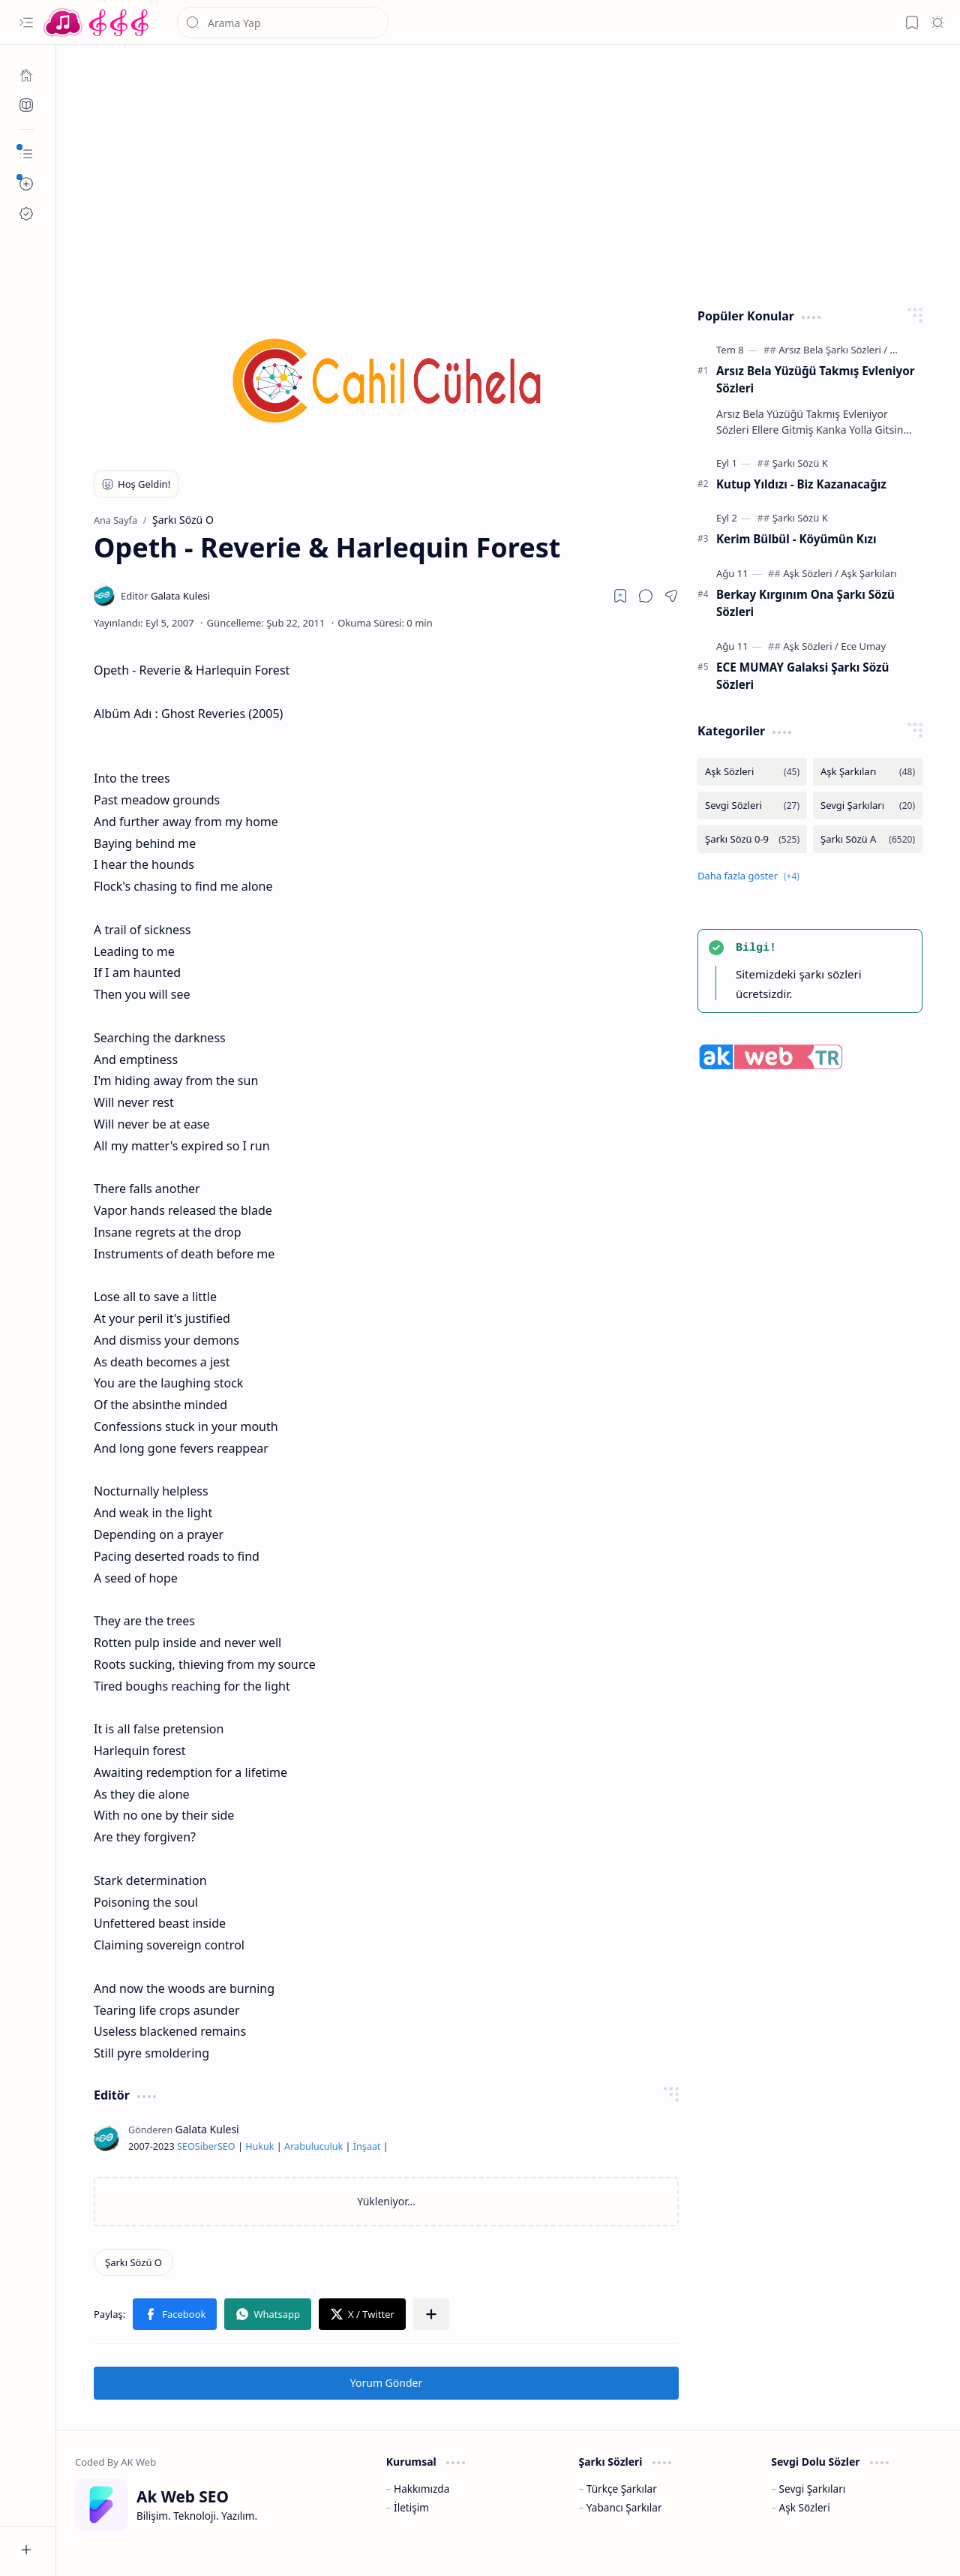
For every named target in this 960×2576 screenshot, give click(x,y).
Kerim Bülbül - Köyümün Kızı (796, 538)
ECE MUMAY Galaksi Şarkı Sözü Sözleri (802, 676)
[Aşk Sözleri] (810, 573)
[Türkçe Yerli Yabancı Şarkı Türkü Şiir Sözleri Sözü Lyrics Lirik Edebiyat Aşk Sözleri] (97, 23)
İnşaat (367, 2146)
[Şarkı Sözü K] (800, 463)
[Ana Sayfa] (26, 75)
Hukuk (259, 2146)
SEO (186, 2146)
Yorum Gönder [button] (386, 2383)
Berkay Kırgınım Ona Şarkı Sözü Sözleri (805, 603)
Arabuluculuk (313, 2146)
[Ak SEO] (26, 105)
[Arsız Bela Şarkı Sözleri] (832, 349)
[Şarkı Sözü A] (867, 839)
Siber (206, 2146)
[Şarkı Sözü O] (133, 2262)
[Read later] (620, 596)
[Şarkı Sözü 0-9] (752, 839)
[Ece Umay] (863, 646)
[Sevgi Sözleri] (752, 805)
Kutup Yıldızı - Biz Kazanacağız (801, 483)
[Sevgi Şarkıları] (867, 805)
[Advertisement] (508, 173)
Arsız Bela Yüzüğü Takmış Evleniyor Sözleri (815, 379)
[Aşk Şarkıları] (868, 573)
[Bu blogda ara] (283, 23)
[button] (26, 22)
